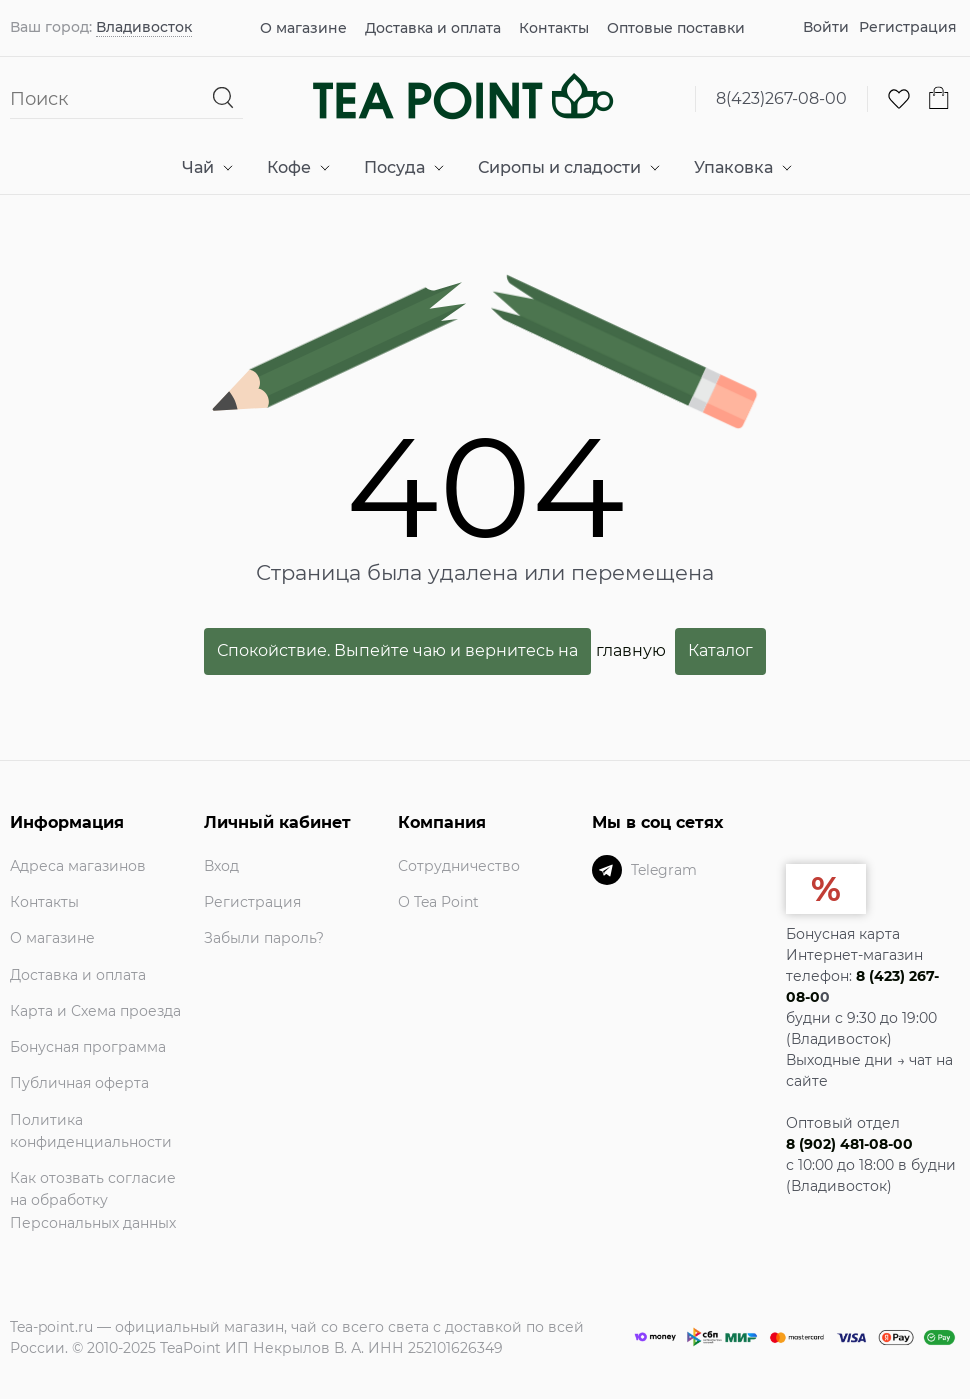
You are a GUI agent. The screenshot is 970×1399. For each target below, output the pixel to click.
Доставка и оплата (433, 28)
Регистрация (908, 27)
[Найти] (224, 98)
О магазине (303, 28)
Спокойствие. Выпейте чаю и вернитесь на (397, 650)
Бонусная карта (843, 934)
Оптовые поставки (676, 28)
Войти (826, 27)
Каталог (720, 650)
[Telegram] (607, 870)
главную (631, 650)
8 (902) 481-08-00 (849, 1144)
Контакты (554, 28)
